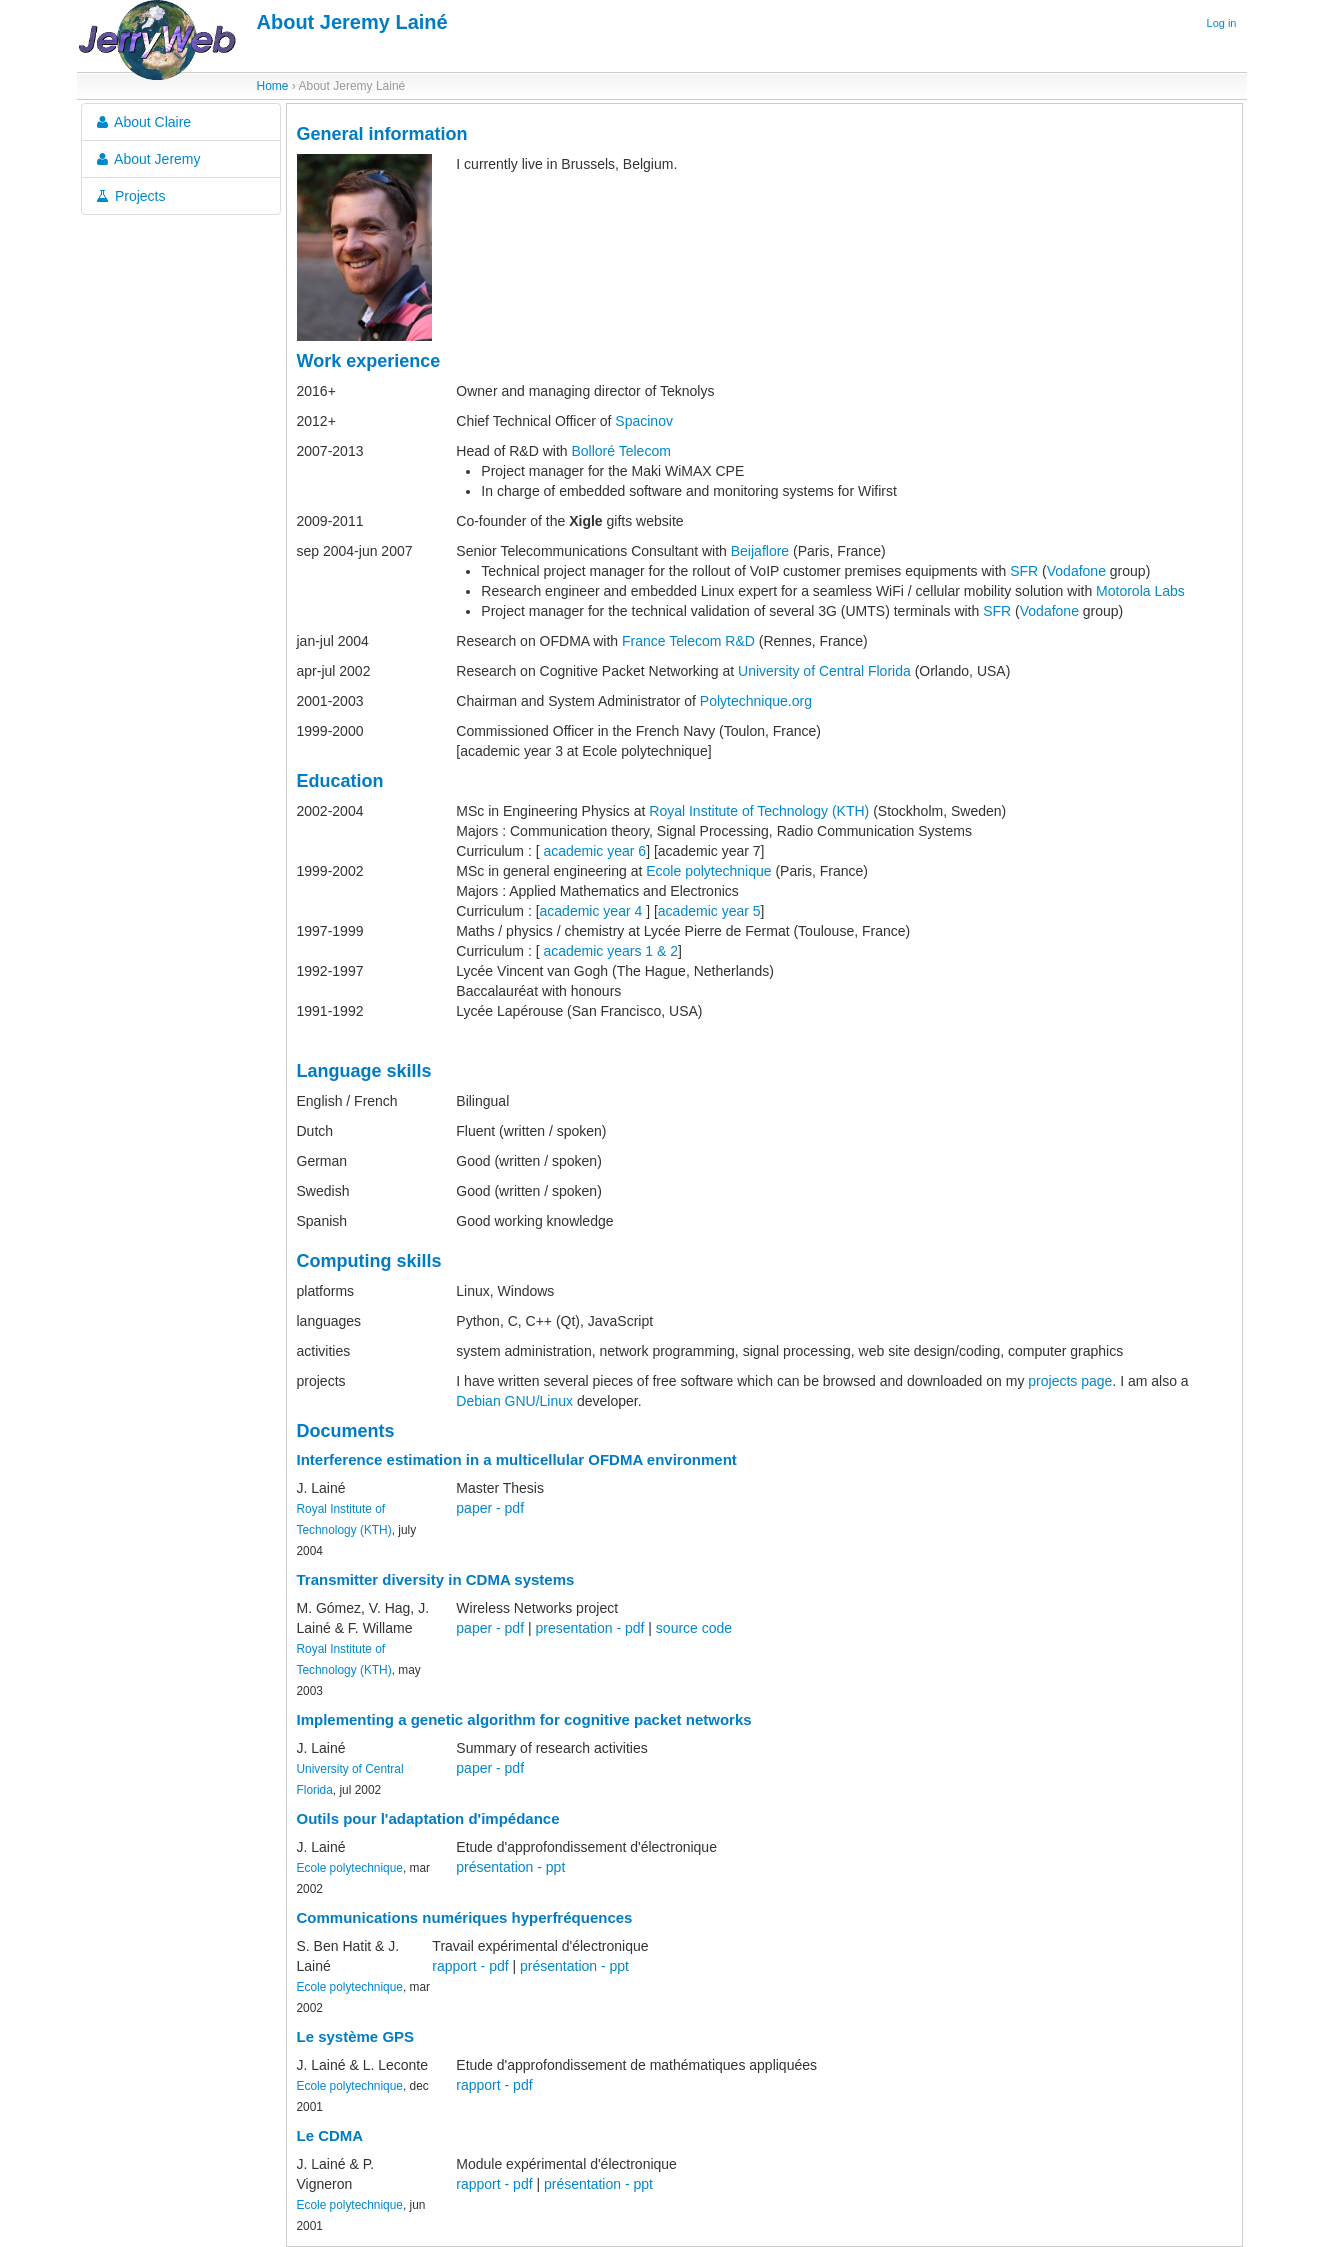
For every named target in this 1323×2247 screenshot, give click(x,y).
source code (694, 1628)
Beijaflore (760, 551)
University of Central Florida (824, 671)
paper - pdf (490, 1508)
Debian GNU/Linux (514, 1401)
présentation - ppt (510, 1867)
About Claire (143, 122)
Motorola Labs (1140, 591)
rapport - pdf (470, 1966)
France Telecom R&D (688, 641)
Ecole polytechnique (708, 871)
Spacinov (644, 421)
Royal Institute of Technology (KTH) (759, 811)
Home (273, 86)
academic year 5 (709, 911)
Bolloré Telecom (620, 451)
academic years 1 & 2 (610, 951)
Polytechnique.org (756, 701)
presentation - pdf (589, 1628)
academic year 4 (591, 911)
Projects (130, 196)
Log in (1222, 23)
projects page (1070, 1381)
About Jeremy (147, 159)
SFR (1024, 571)
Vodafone (1076, 571)
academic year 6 (594, 851)
